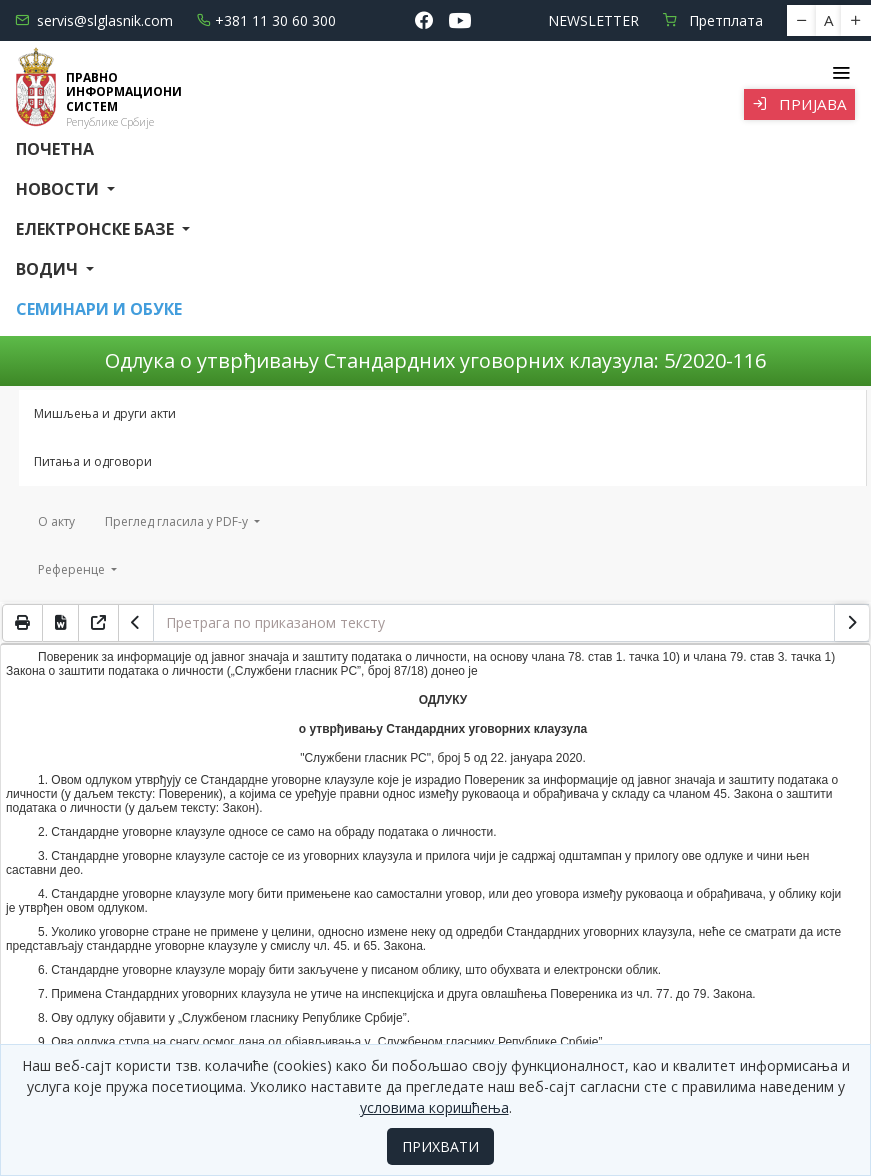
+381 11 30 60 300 (266, 20)
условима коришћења (434, 1107)
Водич (49, 269)
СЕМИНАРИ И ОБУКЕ (99, 309)
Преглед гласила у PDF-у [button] (178, 521)
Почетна (55, 149)
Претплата (713, 20)
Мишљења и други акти (105, 413)
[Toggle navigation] (840, 73)
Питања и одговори (93, 461)
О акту (56, 521)
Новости (59, 189)
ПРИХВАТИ (440, 1146)
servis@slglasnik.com (94, 20)
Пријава (799, 104)
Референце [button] (73, 569)
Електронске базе (97, 229)
